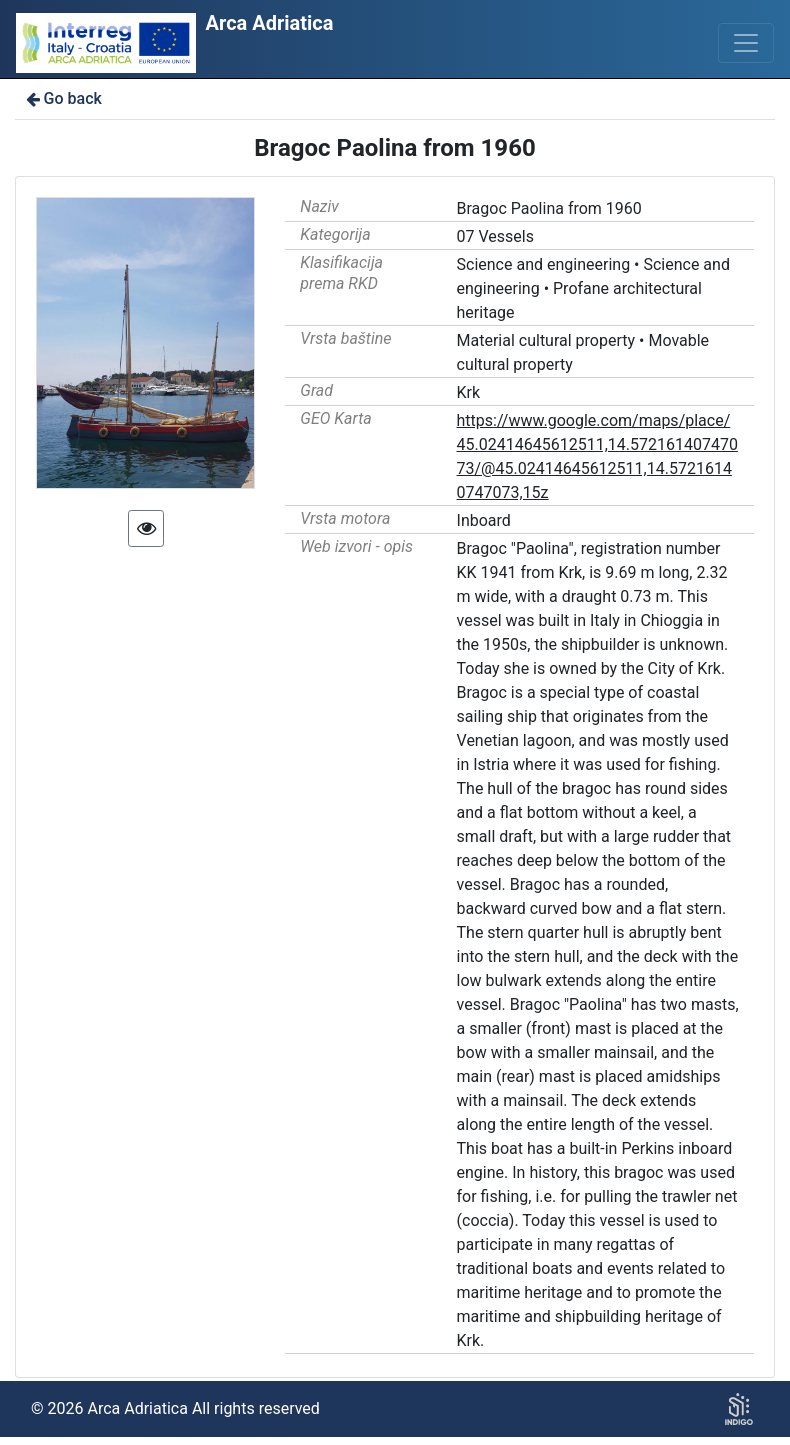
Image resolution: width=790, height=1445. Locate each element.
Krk (469, 392)
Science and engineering (544, 264)
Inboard (484, 520)
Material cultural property (546, 340)
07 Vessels (495, 236)
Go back (62, 98)
